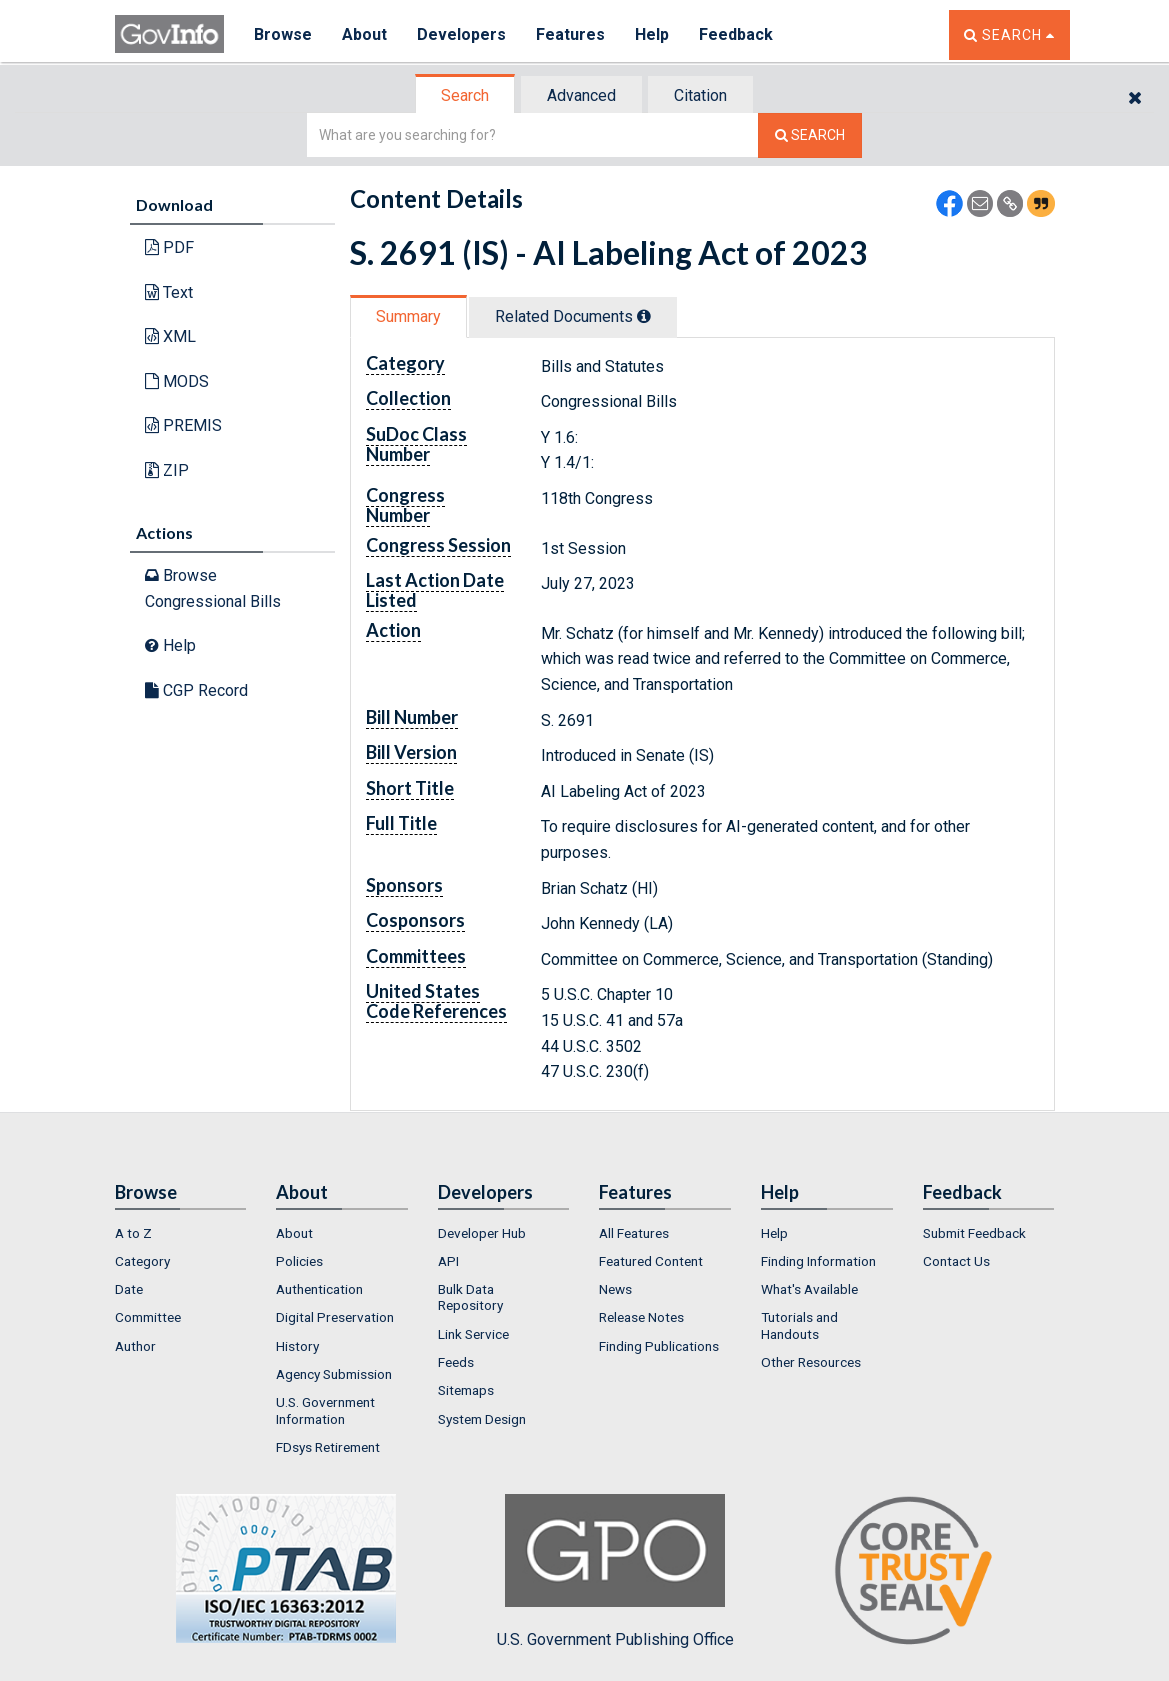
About (364, 34)
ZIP (167, 470)
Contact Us (956, 1261)
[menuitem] (181, 1233)
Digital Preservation (335, 1317)
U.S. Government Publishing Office (615, 1571)
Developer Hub (482, 1233)
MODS (177, 381)
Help (652, 34)
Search (465, 95)
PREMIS (183, 425)
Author (135, 1346)
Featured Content (651, 1261)
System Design (482, 1419)
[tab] (466, 95)
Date (129, 1289)
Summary (408, 316)
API (448, 1261)
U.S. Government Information (325, 1410)
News (615, 1289)
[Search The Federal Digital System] (810, 135)
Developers (461, 34)
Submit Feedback (974, 1233)
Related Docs (573, 316)
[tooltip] (644, 316)
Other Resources (811, 1362)
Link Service (473, 1334)
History (297, 1346)
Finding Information (818, 1261)
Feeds (456, 1362)
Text (169, 292)
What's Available (809, 1289)
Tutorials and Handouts (799, 1325)
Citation (700, 95)
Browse (283, 34)
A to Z (133, 1233)
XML (170, 336)
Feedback (736, 34)
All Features (634, 1233)
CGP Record (196, 690)
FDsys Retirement (328, 1447)
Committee (148, 1317)
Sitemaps (466, 1390)
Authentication (319, 1289)
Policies (299, 1261)
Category (142, 1261)
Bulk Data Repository (470, 1297)
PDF (169, 247)
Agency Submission (334, 1374)
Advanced (581, 95)
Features (570, 34)
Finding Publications (659, 1346)
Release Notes (641, 1317)
